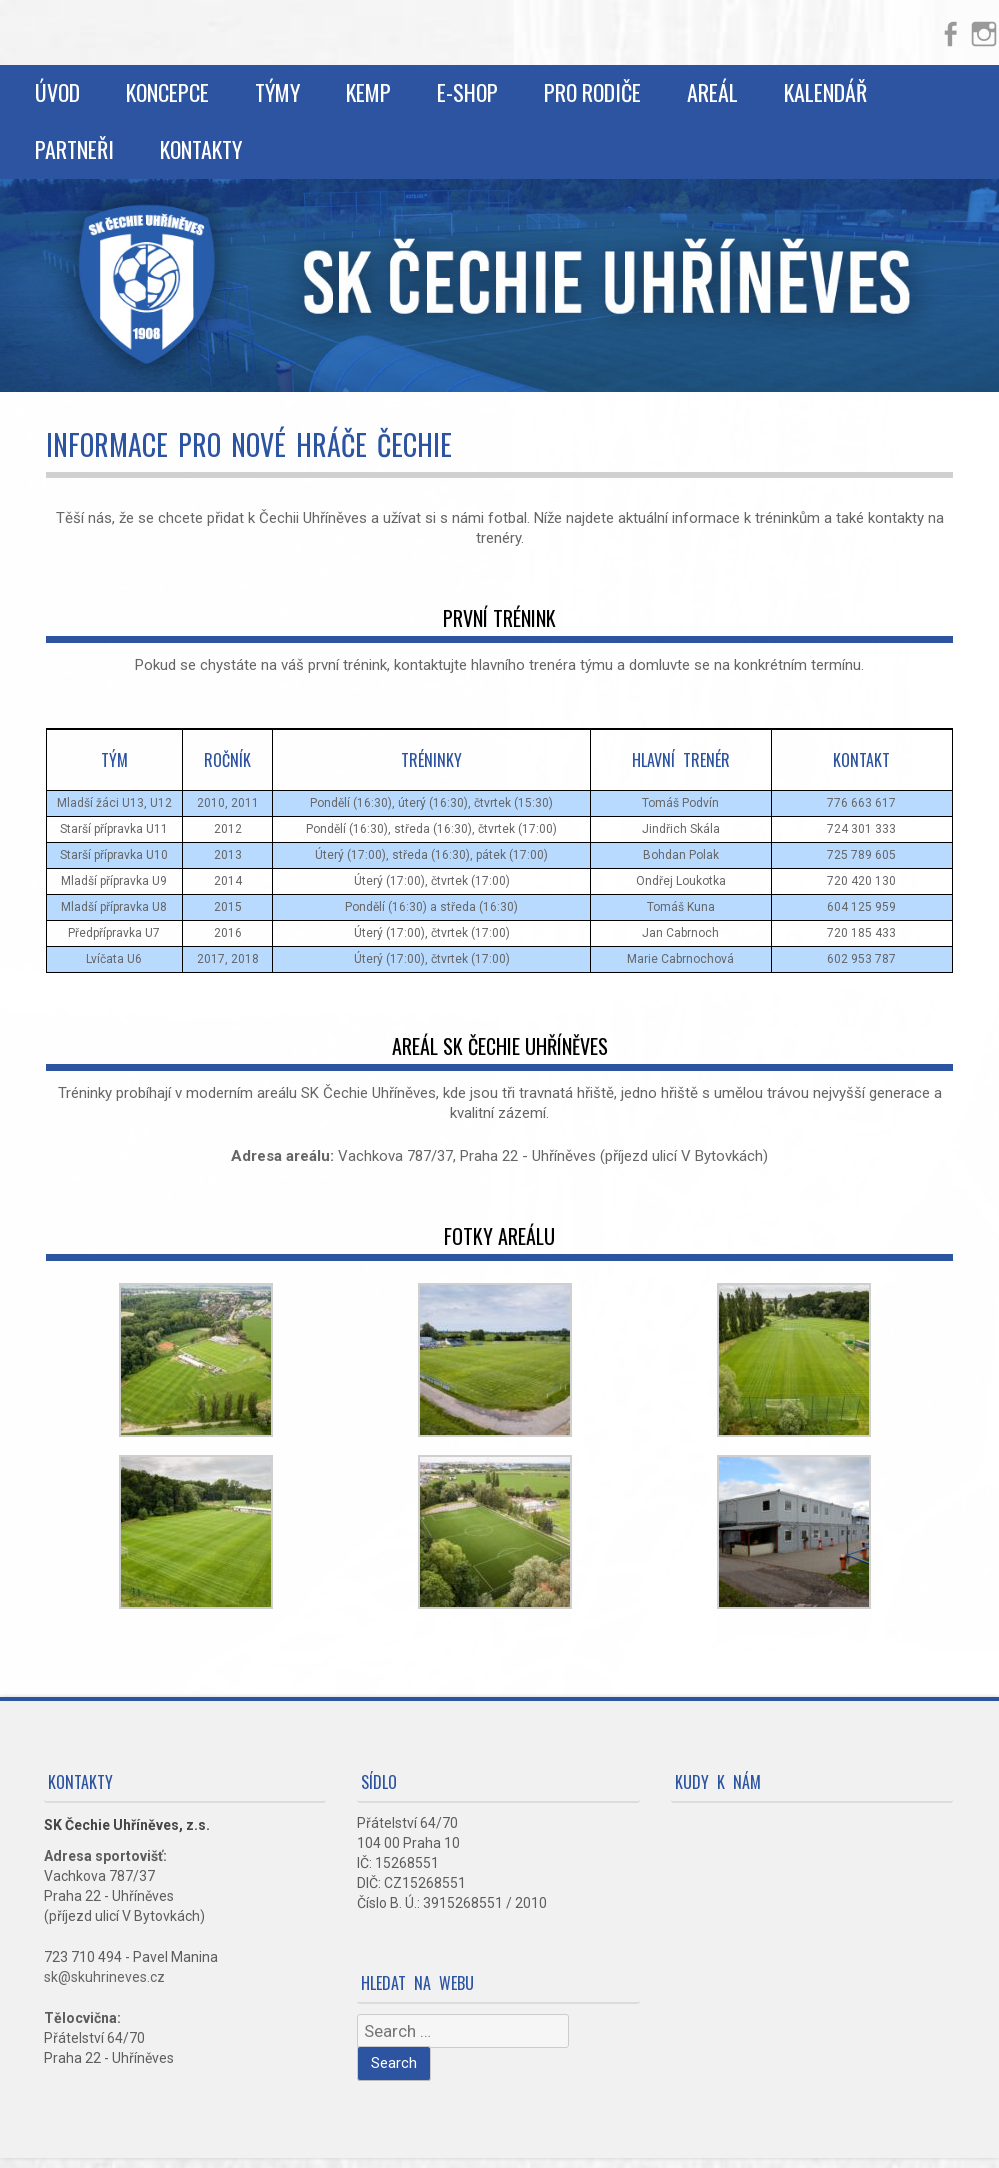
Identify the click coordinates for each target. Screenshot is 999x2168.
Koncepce (167, 92)
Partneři (74, 149)
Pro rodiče (592, 92)
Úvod (57, 92)
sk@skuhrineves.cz (104, 1977)
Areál (712, 92)
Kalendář (825, 92)
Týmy (277, 92)
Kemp (368, 92)
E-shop (467, 92)
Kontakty (201, 149)
